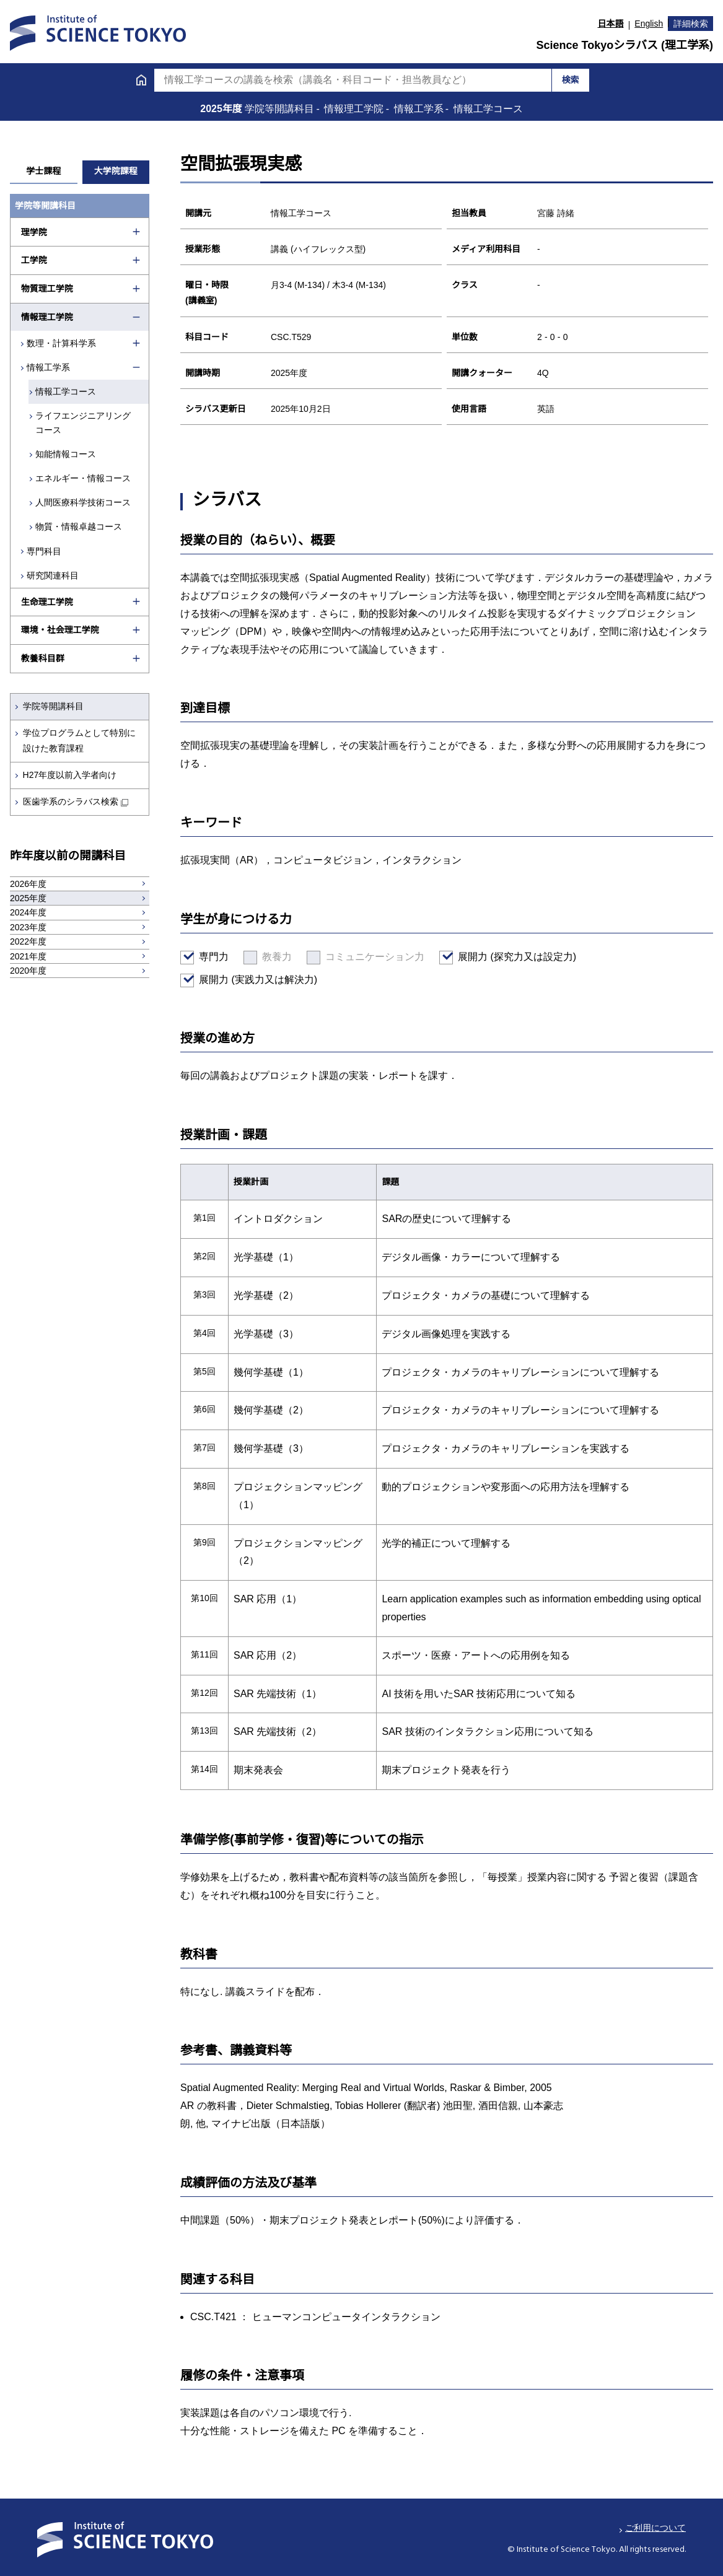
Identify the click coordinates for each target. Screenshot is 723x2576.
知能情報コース (67, 454)
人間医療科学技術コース (85, 502)
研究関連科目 (53, 575)
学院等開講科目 (53, 706)
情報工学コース (67, 391)
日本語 (611, 23)
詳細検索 (690, 23)
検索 (570, 80)
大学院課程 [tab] (116, 171)
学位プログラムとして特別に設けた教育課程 (79, 740)
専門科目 (44, 551)
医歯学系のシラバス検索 (70, 801)
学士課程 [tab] (43, 171)
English (648, 23)
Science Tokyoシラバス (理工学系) (624, 45)
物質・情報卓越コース (80, 526)
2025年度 (222, 108)
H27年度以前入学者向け (70, 775)
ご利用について (655, 2528)
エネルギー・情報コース (85, 478)
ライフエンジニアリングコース (85, 422)
